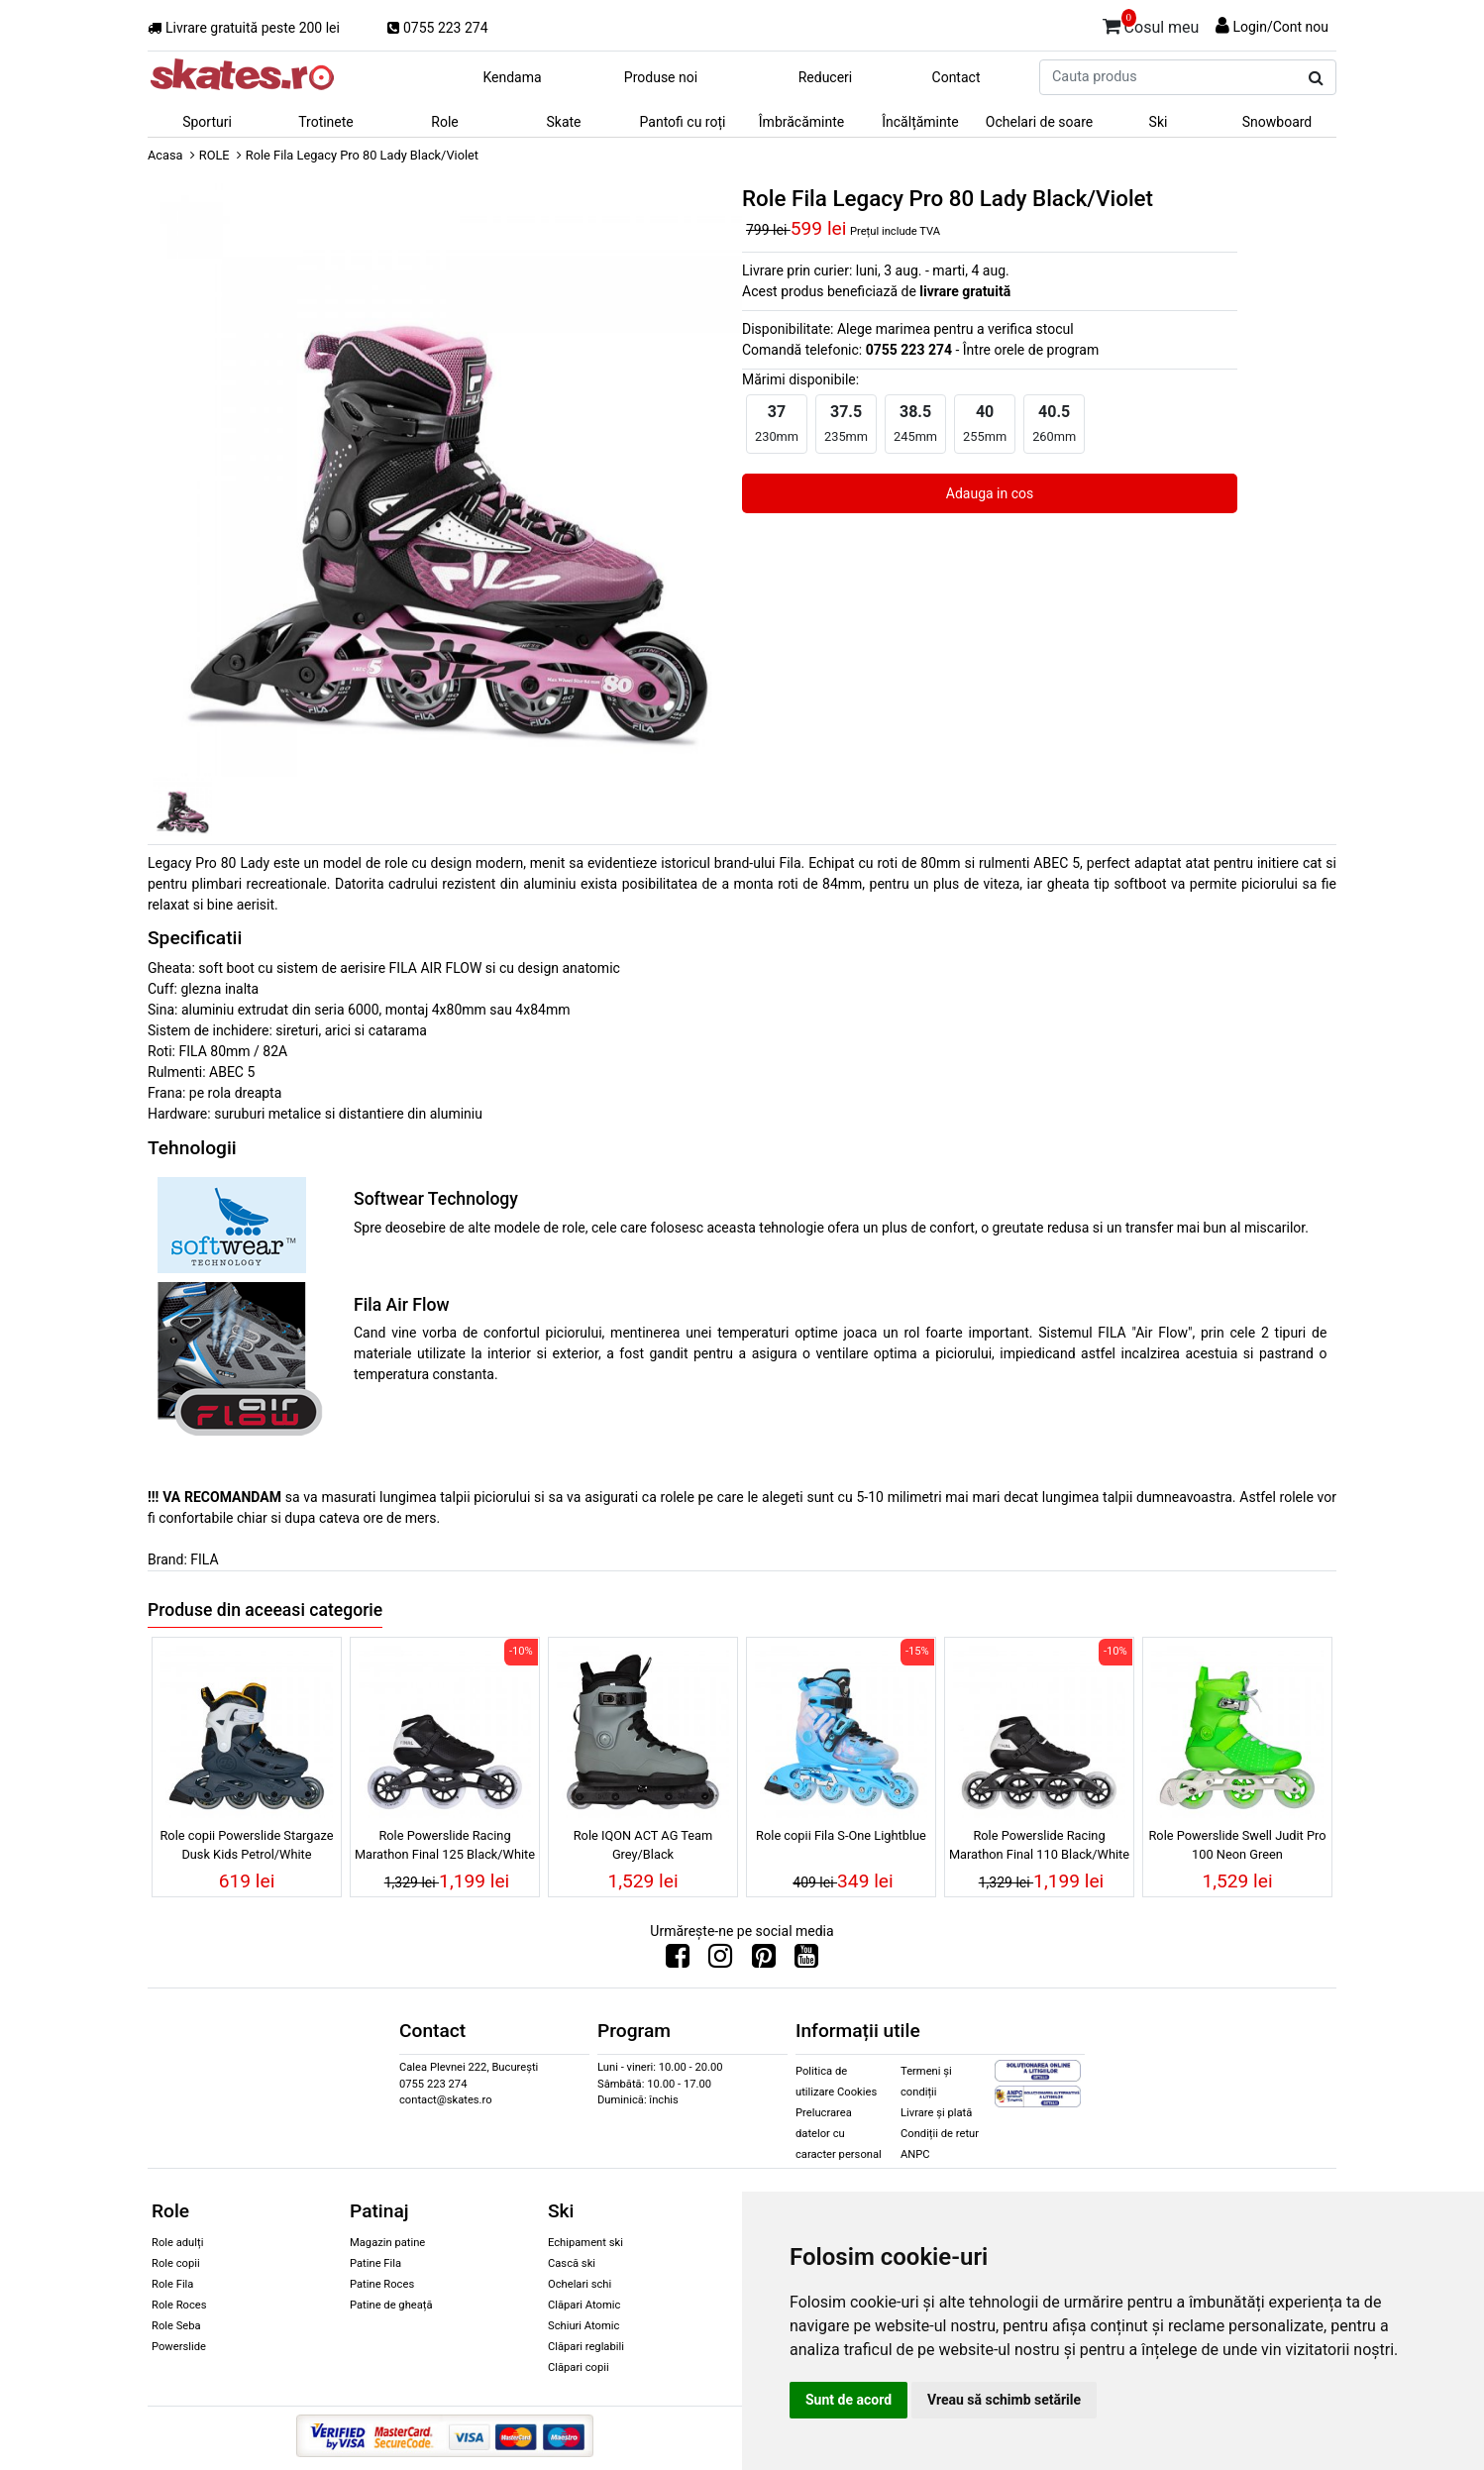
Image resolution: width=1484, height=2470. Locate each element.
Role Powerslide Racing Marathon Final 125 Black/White (445, 1845)
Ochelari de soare (1039, 122)
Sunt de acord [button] (848, 2400)
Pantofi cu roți (683, 122)
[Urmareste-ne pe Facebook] (677, 1961)
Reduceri (825, 77)
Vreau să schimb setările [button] (1004, 2400)
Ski (1158, 122)
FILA (204, 1559)
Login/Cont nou (1280, 27)
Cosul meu (1151, 24)
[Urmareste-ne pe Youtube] (806, 1961)
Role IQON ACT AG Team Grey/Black (643, 1845)
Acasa (165, 155)
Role (444, 122)
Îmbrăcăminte (801, 122)
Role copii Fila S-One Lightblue (841, 1835)
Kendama (511, 77)
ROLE (214, 155)
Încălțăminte (920, 122)
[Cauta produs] (1316, 78)
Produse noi (660, 77)
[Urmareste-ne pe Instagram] (720, 1961)
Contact (956, 77)
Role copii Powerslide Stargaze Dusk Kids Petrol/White (246, 1845)
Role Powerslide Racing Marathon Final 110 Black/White (1039, 1845)
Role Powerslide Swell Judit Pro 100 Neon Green (1236, 1845)
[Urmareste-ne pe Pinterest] (764, 1961)
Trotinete (326, 122)
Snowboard (1277, 122)
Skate (563, 122)
